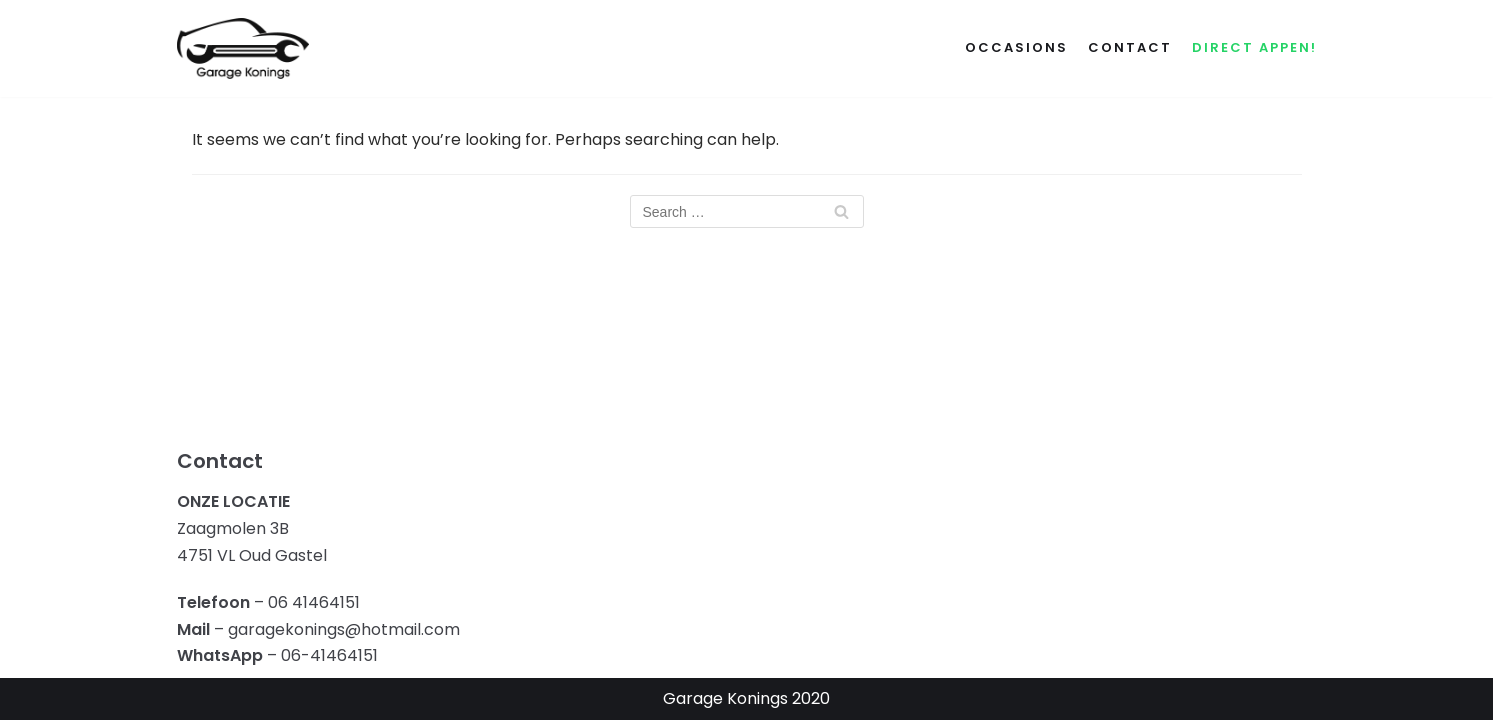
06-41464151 (329, 655)
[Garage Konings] (243, 48)
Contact (1130, 47)
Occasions (1016, 47)
